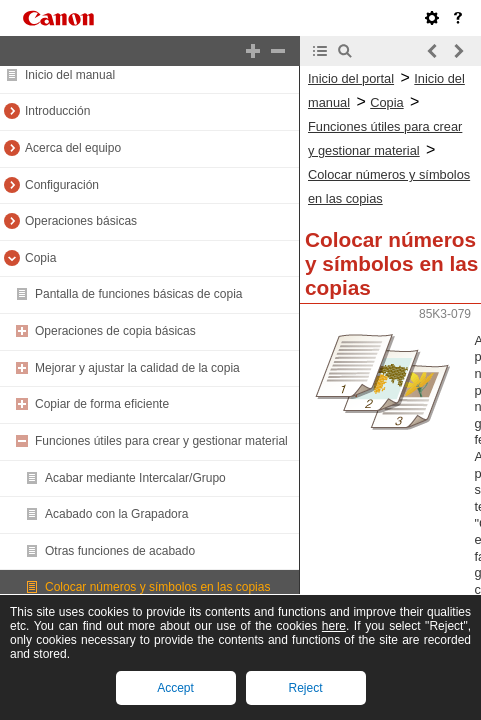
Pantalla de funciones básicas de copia (138, 294)
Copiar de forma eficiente (102, 404)
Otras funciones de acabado (120, 551)
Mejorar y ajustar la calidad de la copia (137, 368)
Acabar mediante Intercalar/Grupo (135, 478)
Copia (40, 258)
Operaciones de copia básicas (115, 331)
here (334, 626)
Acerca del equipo (73, 148)
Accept (175, 688)
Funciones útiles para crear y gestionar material (161, 441)
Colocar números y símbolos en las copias (157, 587)
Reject (305, 688)
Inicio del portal (351, 78)
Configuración (62, 185)
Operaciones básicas (81, 221)
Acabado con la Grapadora (116, 514)
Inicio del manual (70, 75)
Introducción (57, 111)
